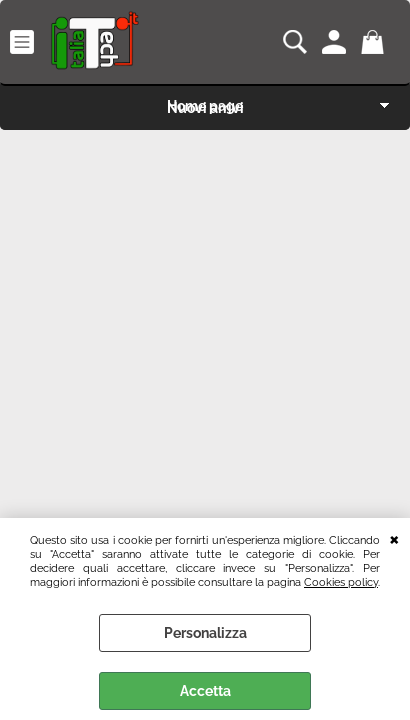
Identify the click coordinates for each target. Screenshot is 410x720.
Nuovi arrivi (205, 108)
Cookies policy (341, 582)
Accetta (205, 691)
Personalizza (205, 633)
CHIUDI (394, 538)
